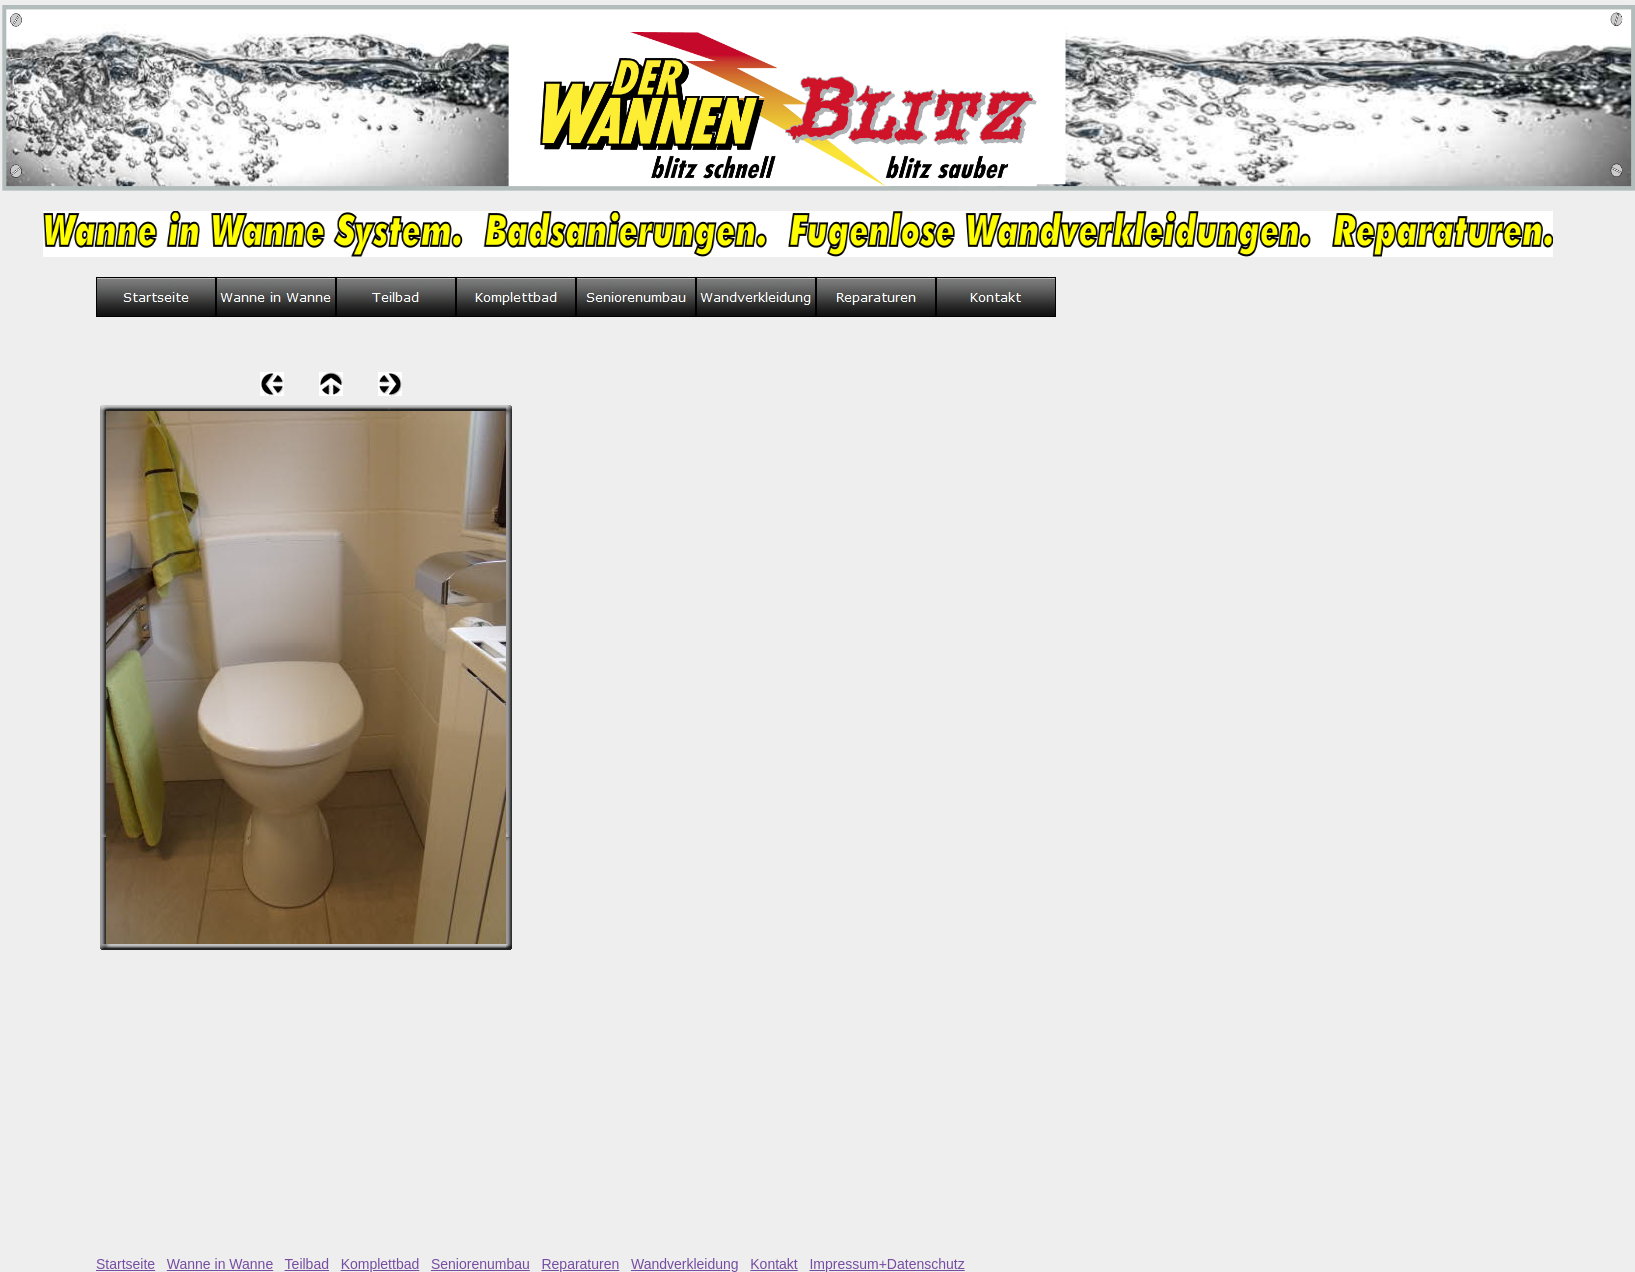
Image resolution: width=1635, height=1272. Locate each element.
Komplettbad (380, 1264)
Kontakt (773, 1264)
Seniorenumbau (480, 1264)
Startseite (125, 1264)
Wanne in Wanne (220, 1264)
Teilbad (307, 1264)
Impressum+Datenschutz (886, 1264)
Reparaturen (580, 1264)
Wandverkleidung (685, 1264)
